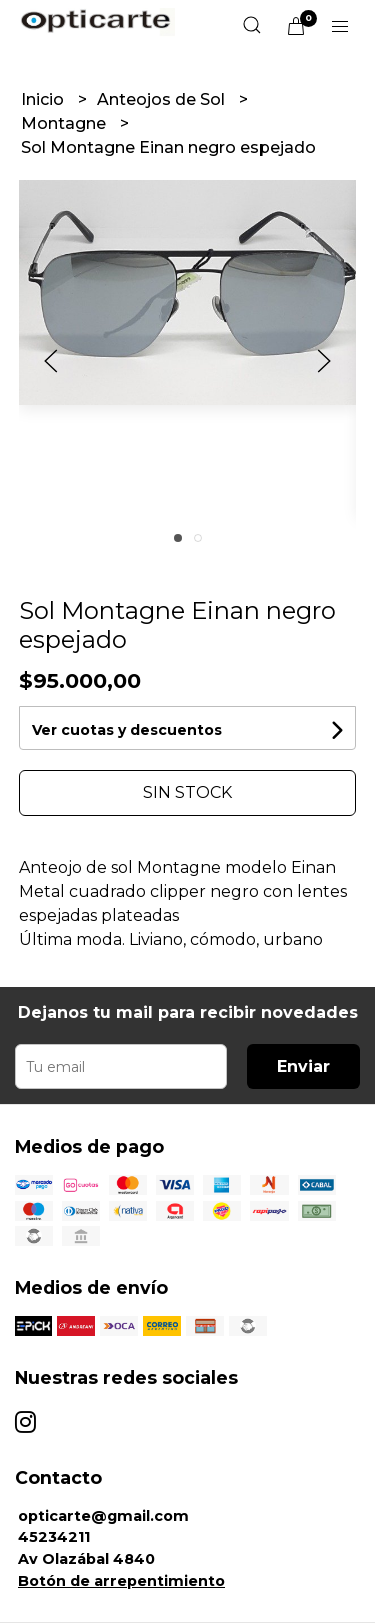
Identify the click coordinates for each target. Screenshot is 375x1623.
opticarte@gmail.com (103, 1516)
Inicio (44, 99)
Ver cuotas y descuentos (127, 730)
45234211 (54, 1537)
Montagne (65, 123)
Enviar (303, 1066)
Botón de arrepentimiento (121, 1581)
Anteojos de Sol (163, 99)
